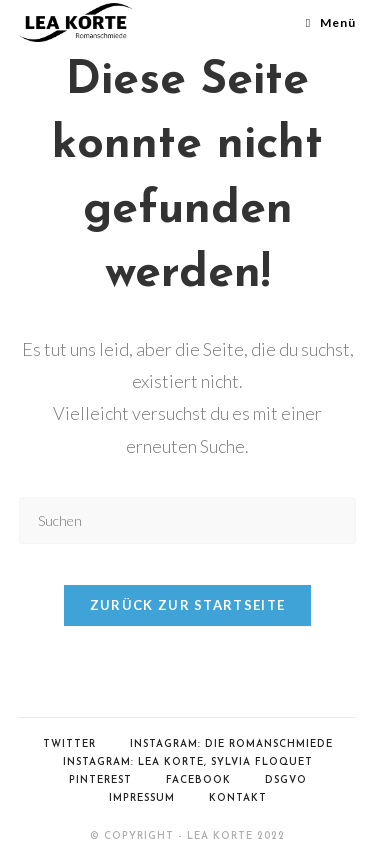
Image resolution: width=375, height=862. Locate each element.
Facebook (198, 780)
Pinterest (100, 780)
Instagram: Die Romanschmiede (231, 744)
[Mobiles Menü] (331, 22)
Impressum (142, 798)
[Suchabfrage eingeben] (188, 520)
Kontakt (238, 798)
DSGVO (286, 780)
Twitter (69, 744)
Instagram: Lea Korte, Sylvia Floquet (188, 762)
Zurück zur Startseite (187, 605)
